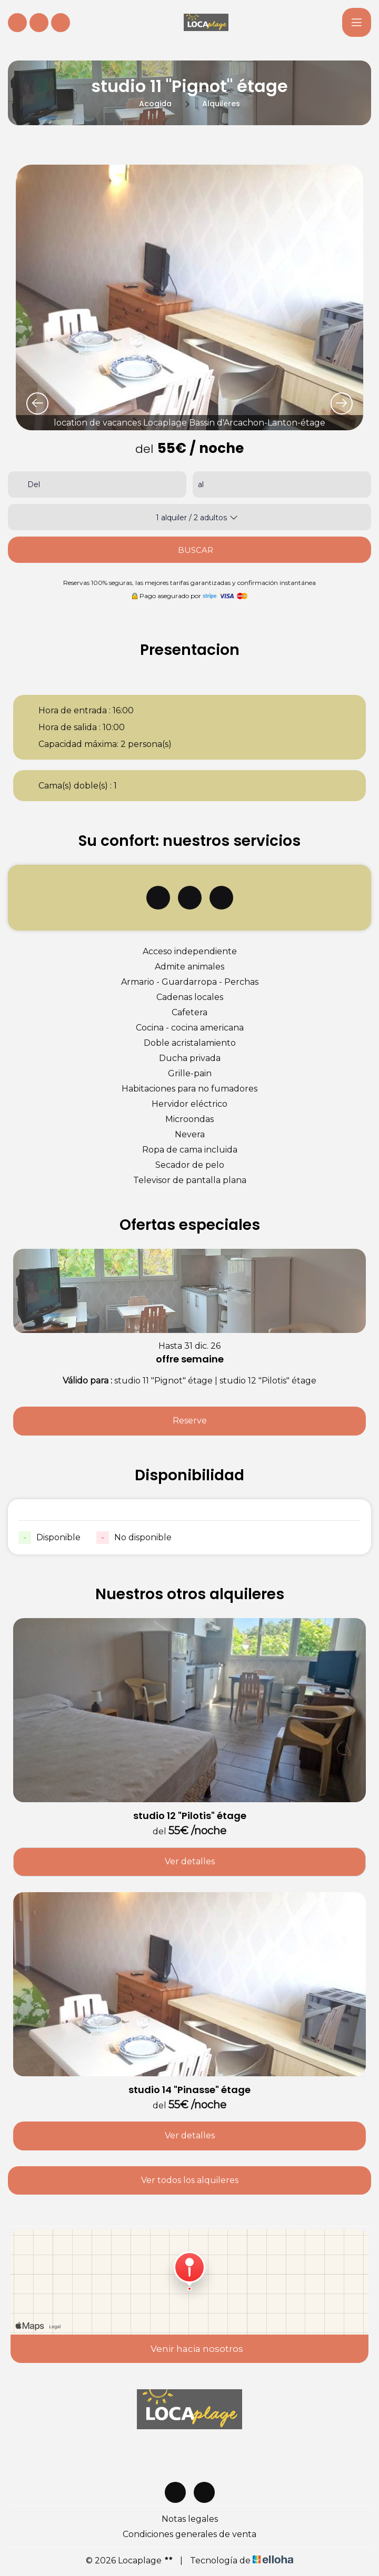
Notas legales (190, 2519)
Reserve (190, 1421)
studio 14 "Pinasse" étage (189, 2090)
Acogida (155, 103)
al (201, 484)
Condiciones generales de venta (189, 2534)
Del (33, 484)
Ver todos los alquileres (189, 2180)
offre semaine (190, 1359)
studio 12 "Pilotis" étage (189, 1816)
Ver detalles (190, 1861)
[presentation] (37, 403)
